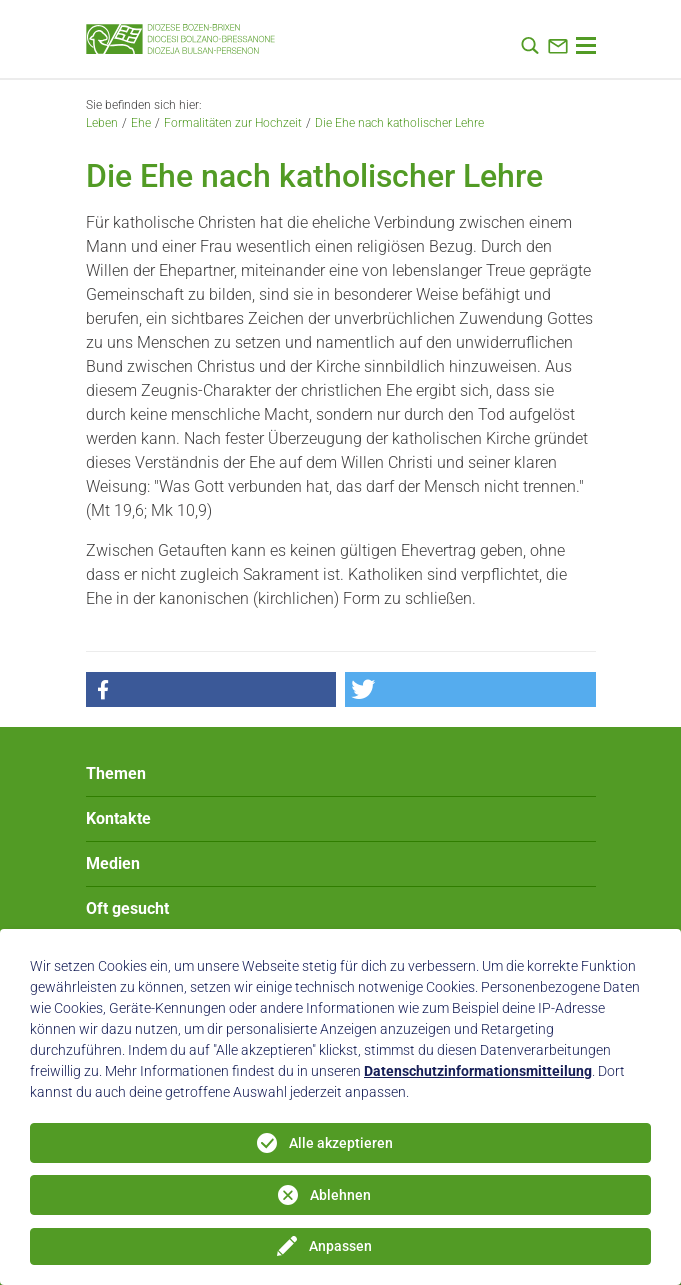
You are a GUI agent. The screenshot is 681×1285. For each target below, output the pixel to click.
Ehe (141, 123)
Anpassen (340, 1246)
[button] (211, 689)
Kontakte (118, 818)
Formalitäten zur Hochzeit (233, 123)
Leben (102, 123)
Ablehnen (340, 1195)
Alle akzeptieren (341, 1143)
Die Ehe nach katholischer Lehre (399, 123)
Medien (113, 863)
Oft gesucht (127, 908)
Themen (116, 773)
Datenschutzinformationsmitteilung (478, 1071)
